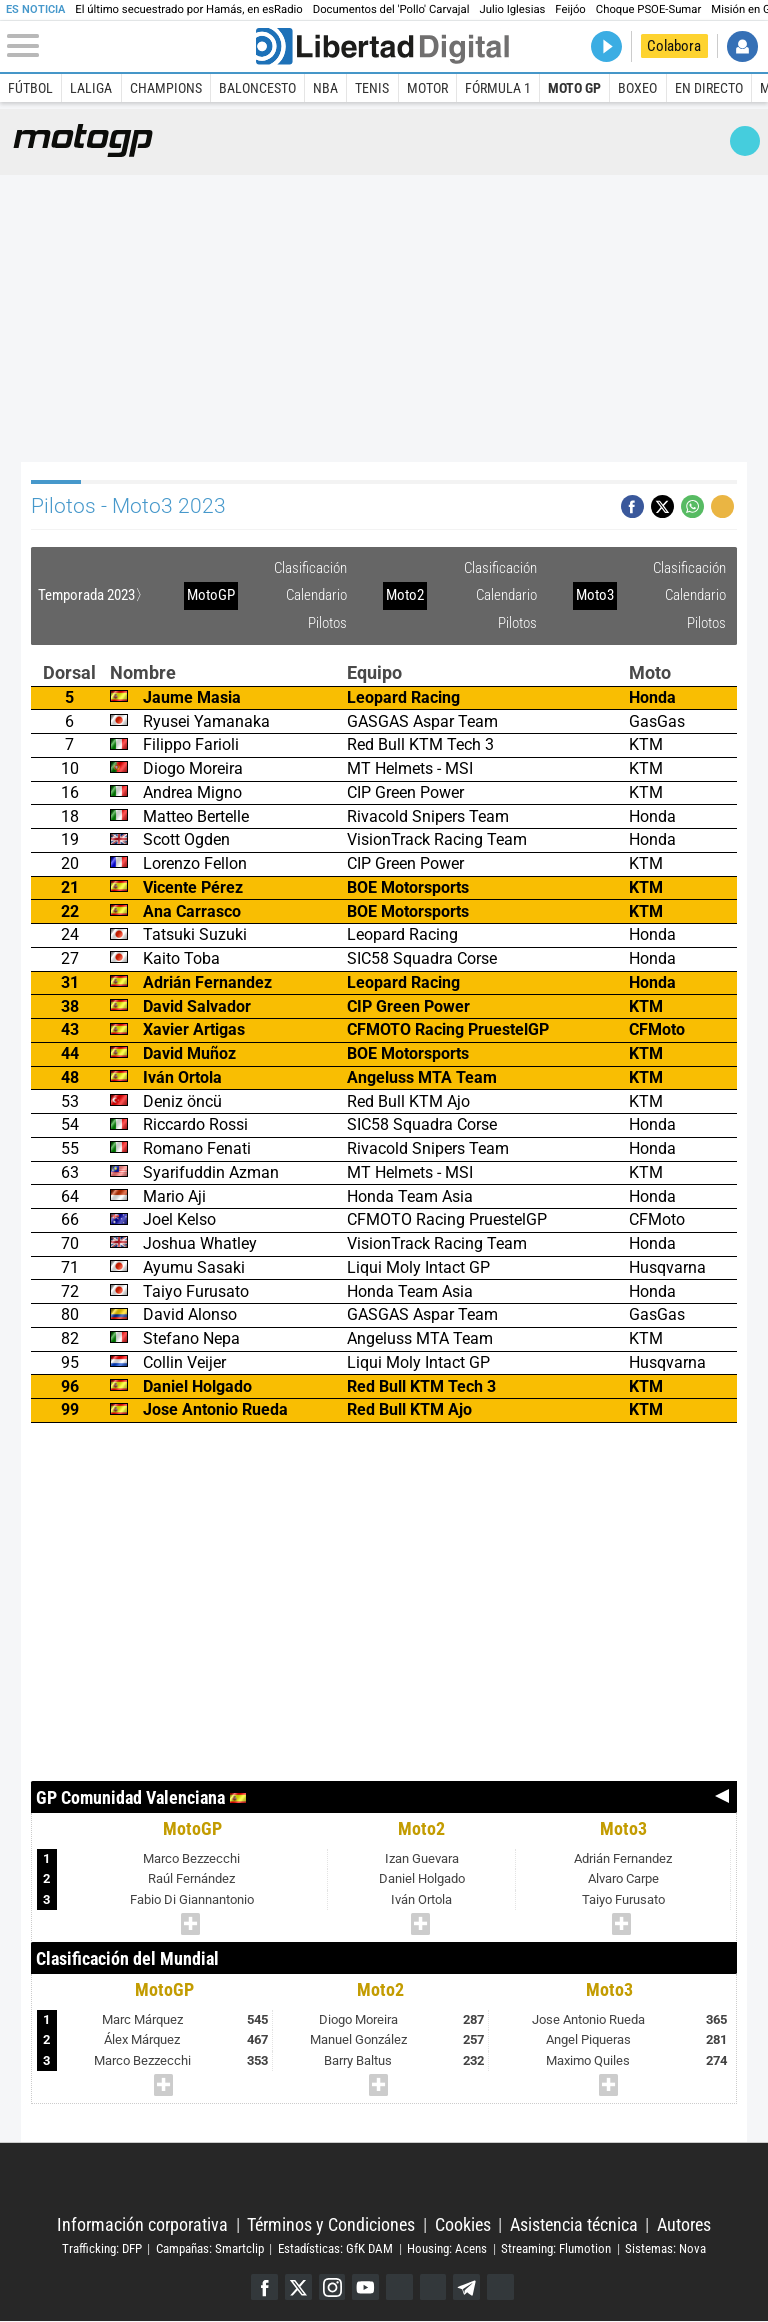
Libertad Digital (383, 2180)
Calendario (316, 595)
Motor (427, 88)
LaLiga (91, 88)
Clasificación (310, 568)
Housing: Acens (447, 2248)
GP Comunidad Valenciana (130, 1797)
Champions (166, 88)
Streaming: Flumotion (556, 2248)
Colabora (674, 46)
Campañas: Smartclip (210, 2248)
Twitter (297, 2287)
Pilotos (327, 623)
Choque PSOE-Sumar (648, 9)
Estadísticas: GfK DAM (335, 2248)
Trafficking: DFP (102, 2248)
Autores (684, 2224)
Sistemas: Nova (665, 2248)
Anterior (723, 1797)
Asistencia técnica (574, 2224)
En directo (709, 88)
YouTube (365, 2287)
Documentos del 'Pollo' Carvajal (391, 9)
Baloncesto (257, 88)
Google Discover (399, 2287)
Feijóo (570, 9)
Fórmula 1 (498, 88)
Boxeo (637, 88)
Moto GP (574, 88)
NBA (325, 88)
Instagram (331, 2287)
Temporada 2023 (86, 595)
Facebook (263, 2287)
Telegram (467, 2287)
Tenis (372, 88)
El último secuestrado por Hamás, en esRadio (188, 9)
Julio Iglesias (512, 9)
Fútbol (30, 88)
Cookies (463, 2224)
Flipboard (433, 2287)
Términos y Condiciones (331, 2224)
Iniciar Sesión (742, 46)
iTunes (501, 2287)
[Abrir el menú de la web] (129, 46)
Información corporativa (142, 2224)
